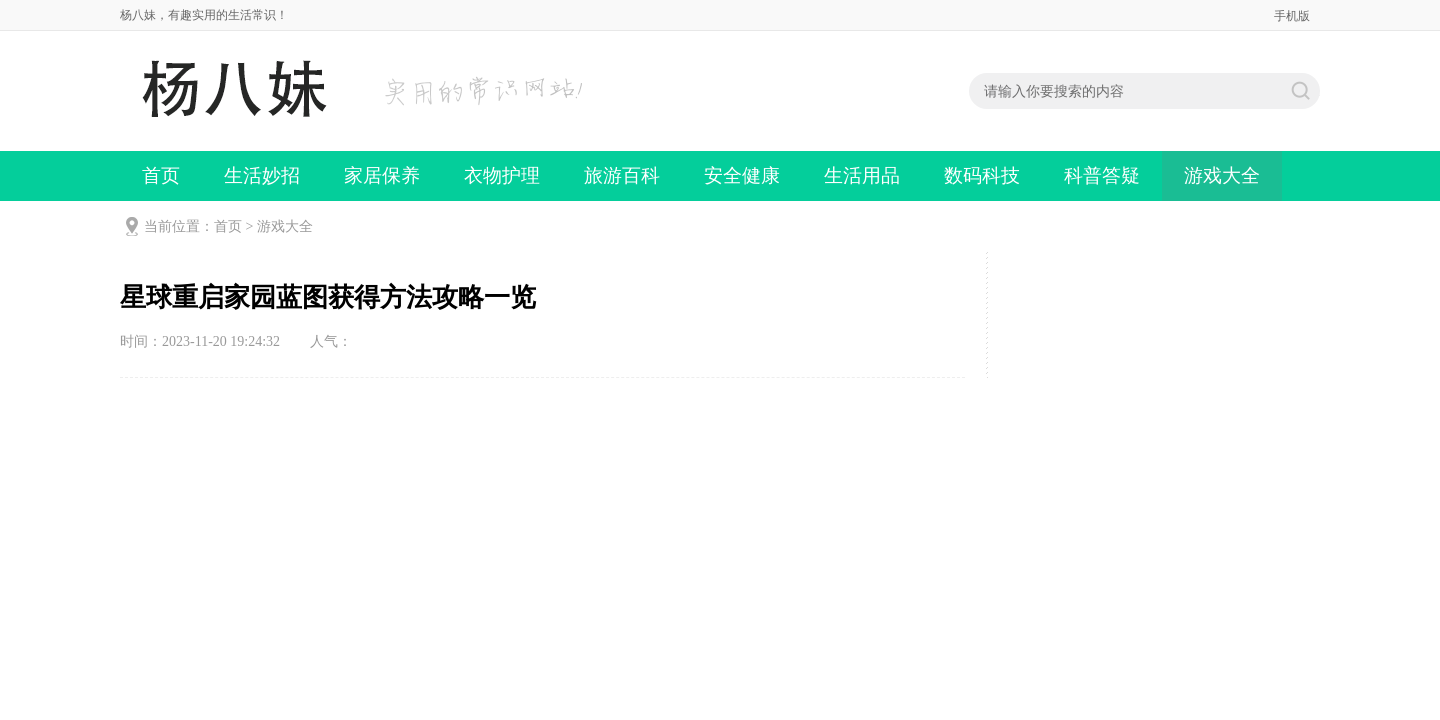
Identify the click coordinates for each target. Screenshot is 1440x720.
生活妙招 (262, 175)
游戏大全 (1222, 175)
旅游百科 (622, 175)
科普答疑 (1102, 175)
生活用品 (862, 175)
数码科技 (982, 175)
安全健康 (742, 175)
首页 (161, 175)
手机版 (1292, 16)
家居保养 (382, 175)
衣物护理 (502, 175)
